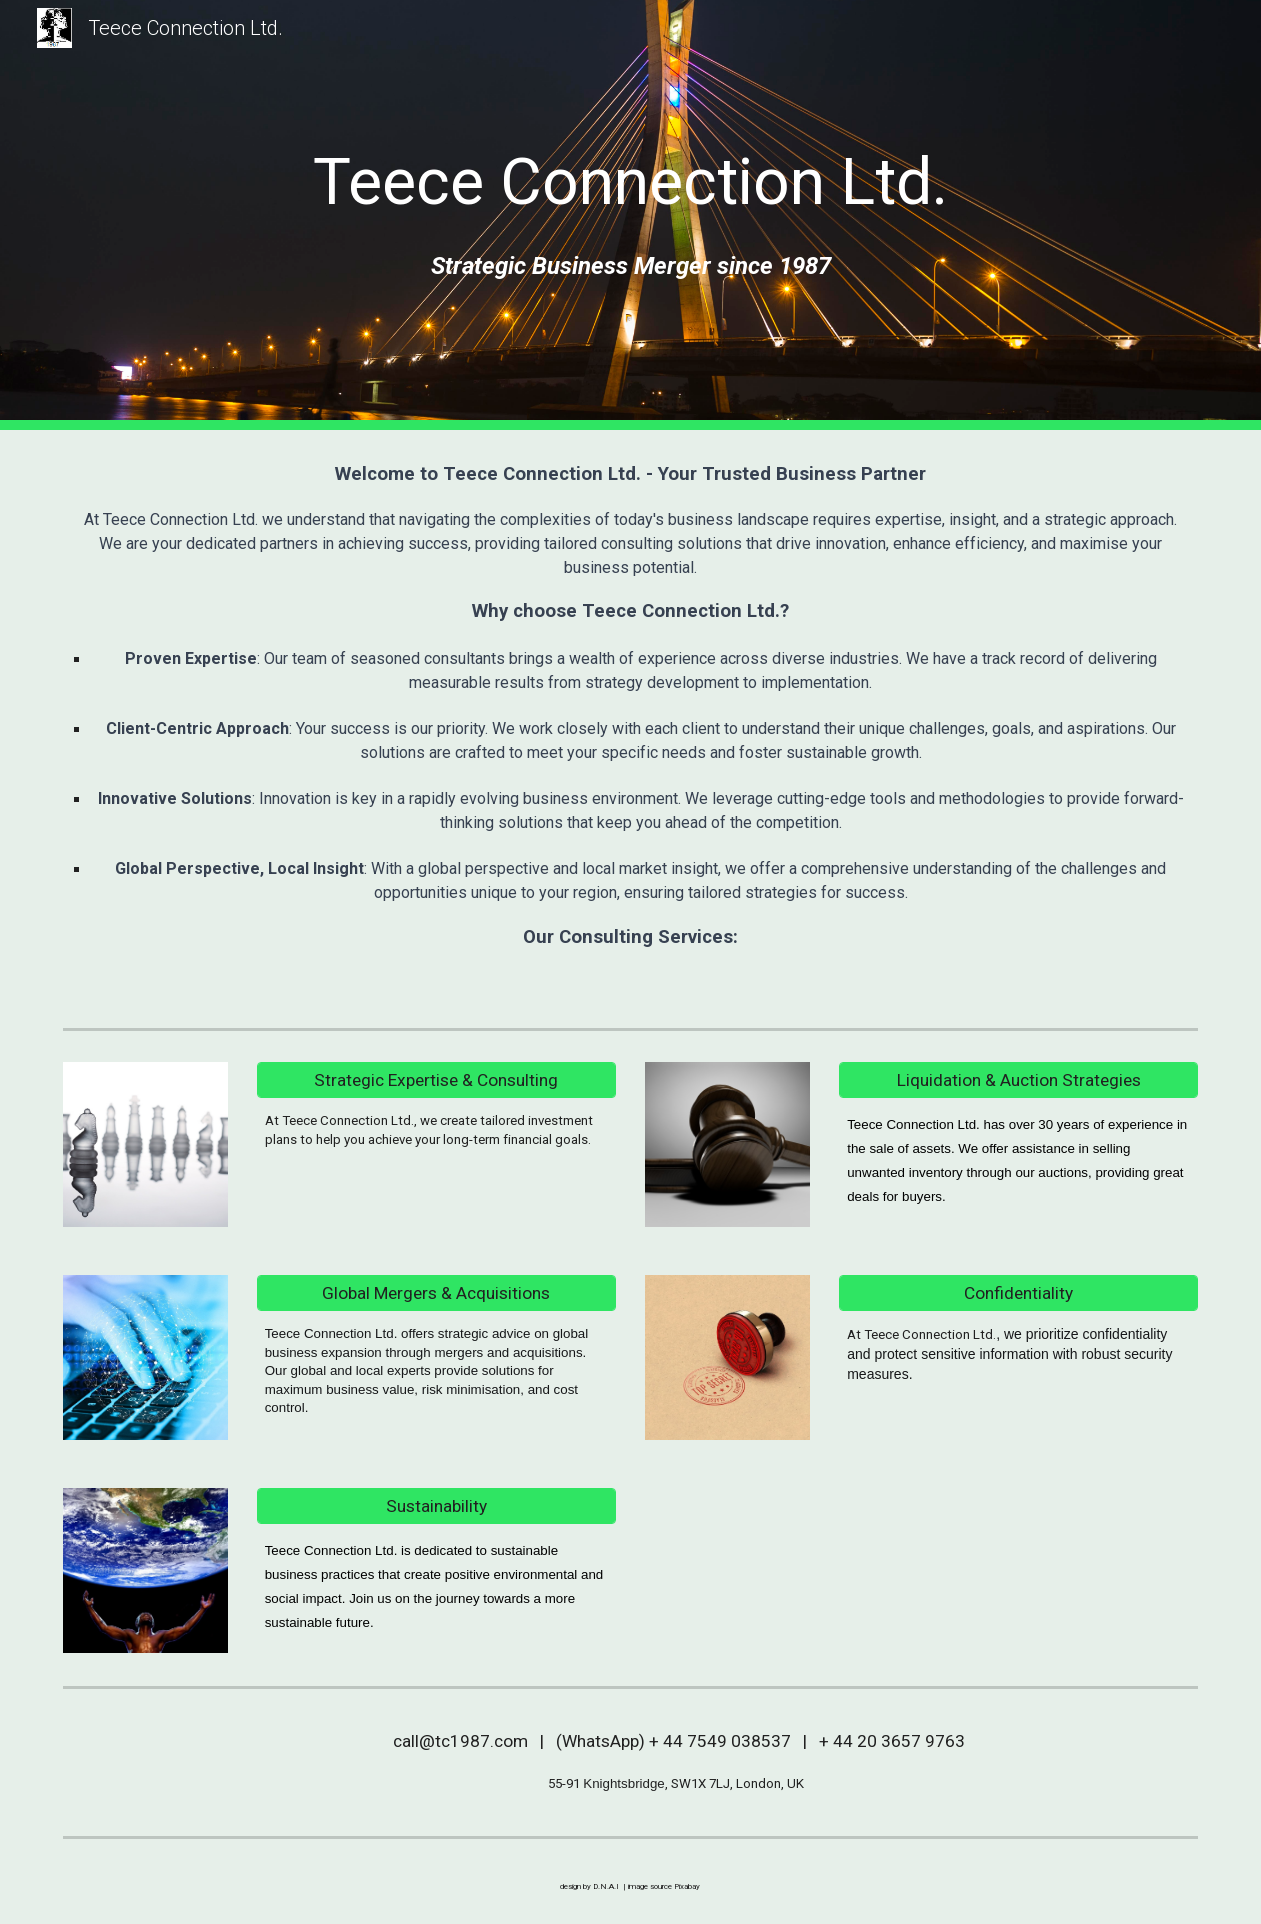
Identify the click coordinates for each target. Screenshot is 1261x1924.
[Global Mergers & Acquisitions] (436, 1293)
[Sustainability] (436, 1506)
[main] (631, 183)
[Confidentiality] (1018, 1293)
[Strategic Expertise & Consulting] (436, 1080)
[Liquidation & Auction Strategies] (1018, 1080)
